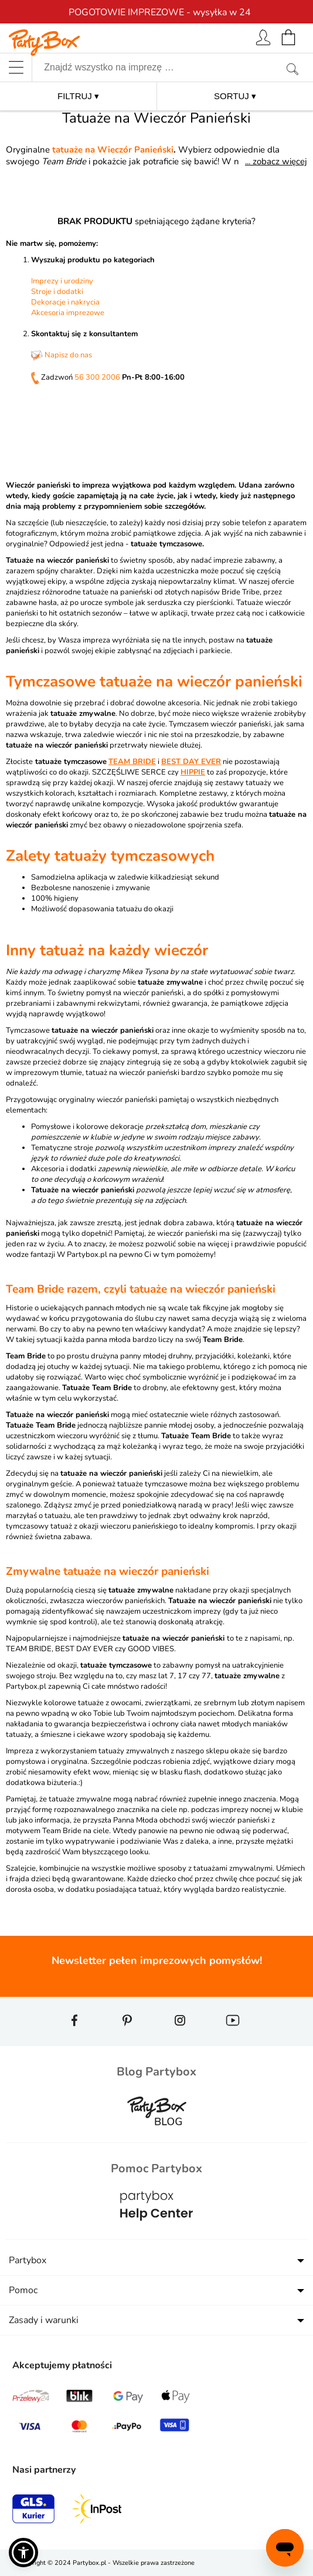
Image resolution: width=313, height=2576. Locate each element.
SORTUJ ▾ (235, 96)
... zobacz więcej (276, 161)
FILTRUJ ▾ (78, 96)
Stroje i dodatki (57, 291)
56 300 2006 (97, 377)
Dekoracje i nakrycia (65, 302)
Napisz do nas (61, 355)
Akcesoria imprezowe (67, 312)
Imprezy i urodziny (62, 281)
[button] (23, 2552)
